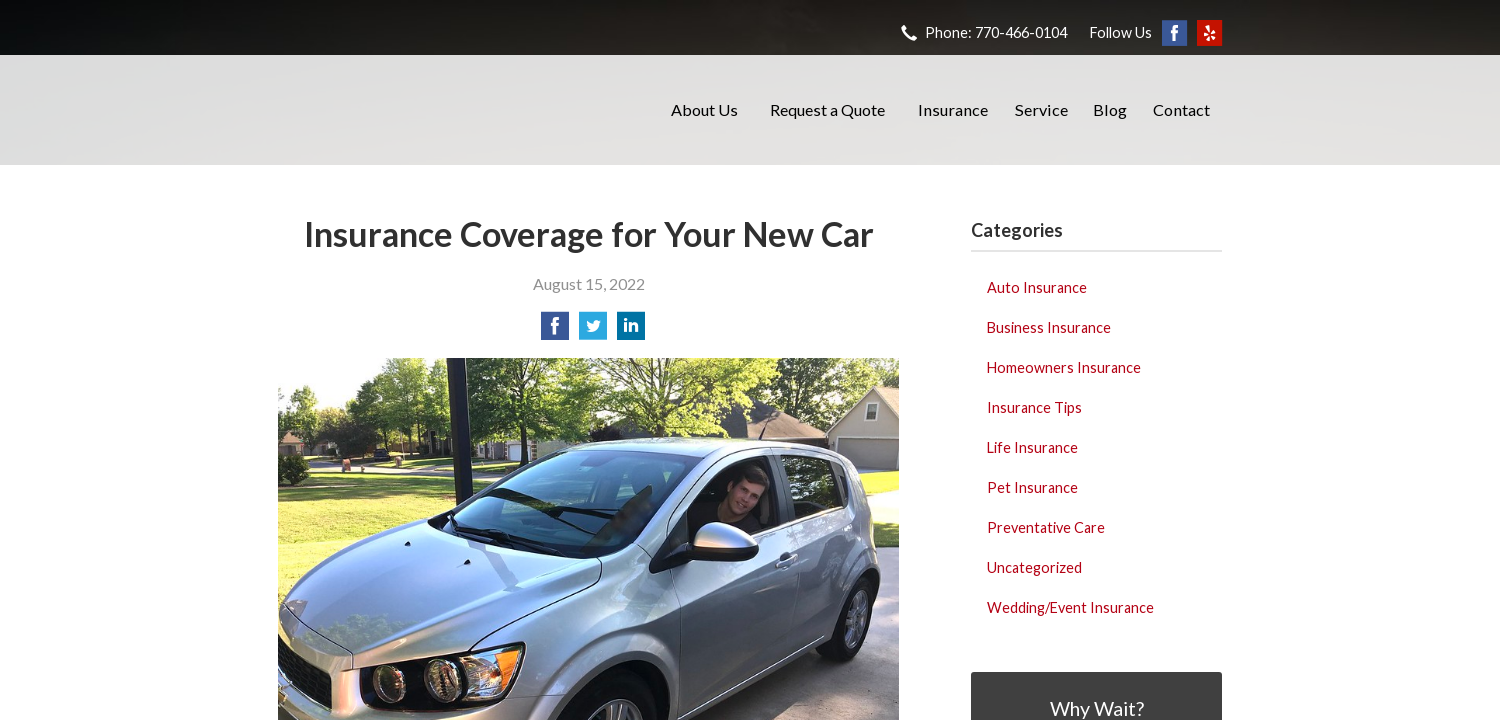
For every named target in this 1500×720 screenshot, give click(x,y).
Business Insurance (1049, 327)
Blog (1110, 109)
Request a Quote (827, 109)
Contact (1181, 109)
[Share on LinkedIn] (631, 331)
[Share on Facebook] (555, 331)
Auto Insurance (1037, 287)
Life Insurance (1032, 447)
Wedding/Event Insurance (1070, 607)
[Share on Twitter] (593, 331)
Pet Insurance (1032, 487)
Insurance (953, 109)
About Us (704, 109)
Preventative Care (1046, 527)
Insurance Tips (1034, 407)
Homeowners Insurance (1064, 367)
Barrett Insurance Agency (453, 110)
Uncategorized (1034, 567)
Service (1041, 109)
